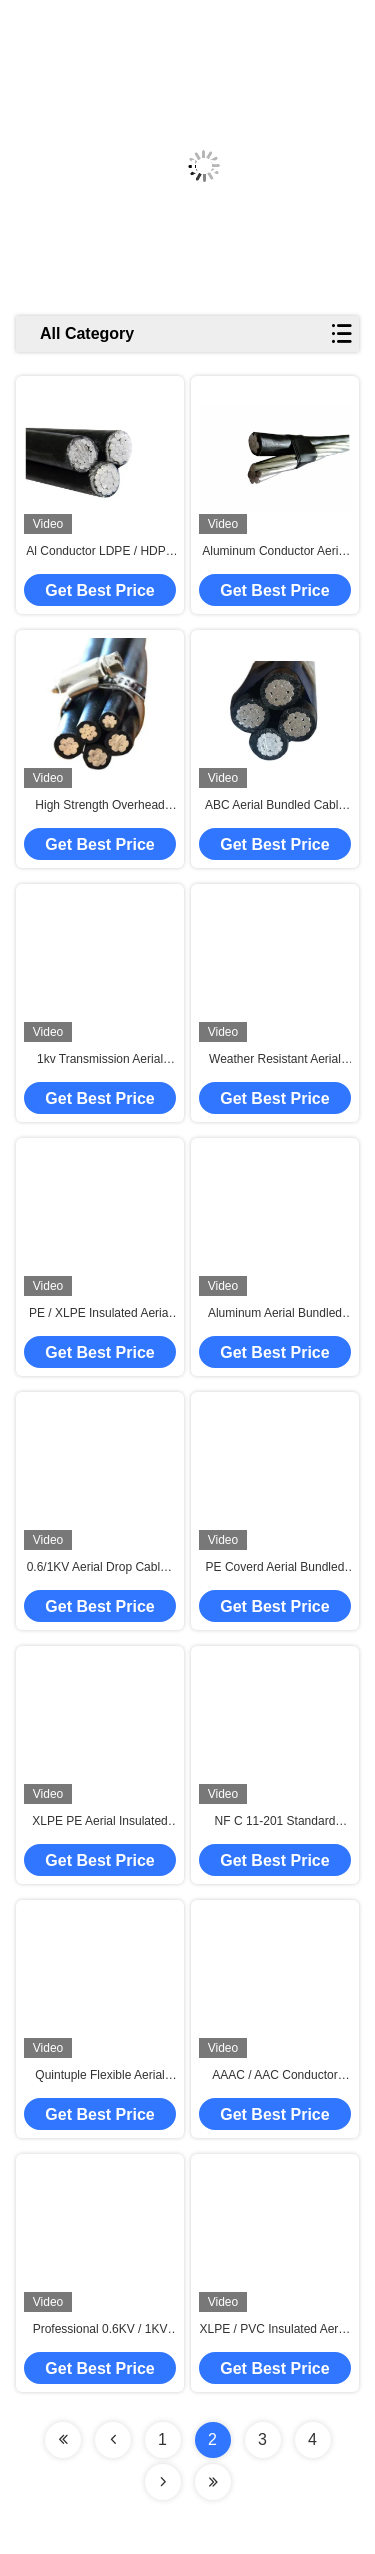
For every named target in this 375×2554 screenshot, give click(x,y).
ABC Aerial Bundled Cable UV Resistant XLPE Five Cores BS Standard (275, 806)
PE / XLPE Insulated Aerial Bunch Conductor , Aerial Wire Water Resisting (100, 1314)
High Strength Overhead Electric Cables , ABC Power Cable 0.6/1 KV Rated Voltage (99, 806)
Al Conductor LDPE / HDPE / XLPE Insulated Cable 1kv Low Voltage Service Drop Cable (99, 552)
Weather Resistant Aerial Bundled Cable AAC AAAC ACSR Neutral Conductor (274, 1060)
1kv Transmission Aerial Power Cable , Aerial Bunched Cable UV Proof (100, 1060)
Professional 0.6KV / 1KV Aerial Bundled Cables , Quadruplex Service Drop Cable (100, 2330)
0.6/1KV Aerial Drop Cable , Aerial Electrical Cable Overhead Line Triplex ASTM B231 (100, 1568)
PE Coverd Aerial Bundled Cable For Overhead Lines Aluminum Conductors (275, 1568)
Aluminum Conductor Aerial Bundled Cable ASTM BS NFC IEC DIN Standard (274, 552)
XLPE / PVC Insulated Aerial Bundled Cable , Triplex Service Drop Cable (275, 2330)
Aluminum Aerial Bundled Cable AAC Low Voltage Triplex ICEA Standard (275, 1314)
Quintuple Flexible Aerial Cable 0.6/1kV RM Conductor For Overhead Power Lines (100, 2076)
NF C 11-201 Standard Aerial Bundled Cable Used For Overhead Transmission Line (275, 1822)
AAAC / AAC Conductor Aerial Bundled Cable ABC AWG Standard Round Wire (274, 2076)
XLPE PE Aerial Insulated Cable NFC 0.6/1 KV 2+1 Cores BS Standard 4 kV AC (100, 1822)
